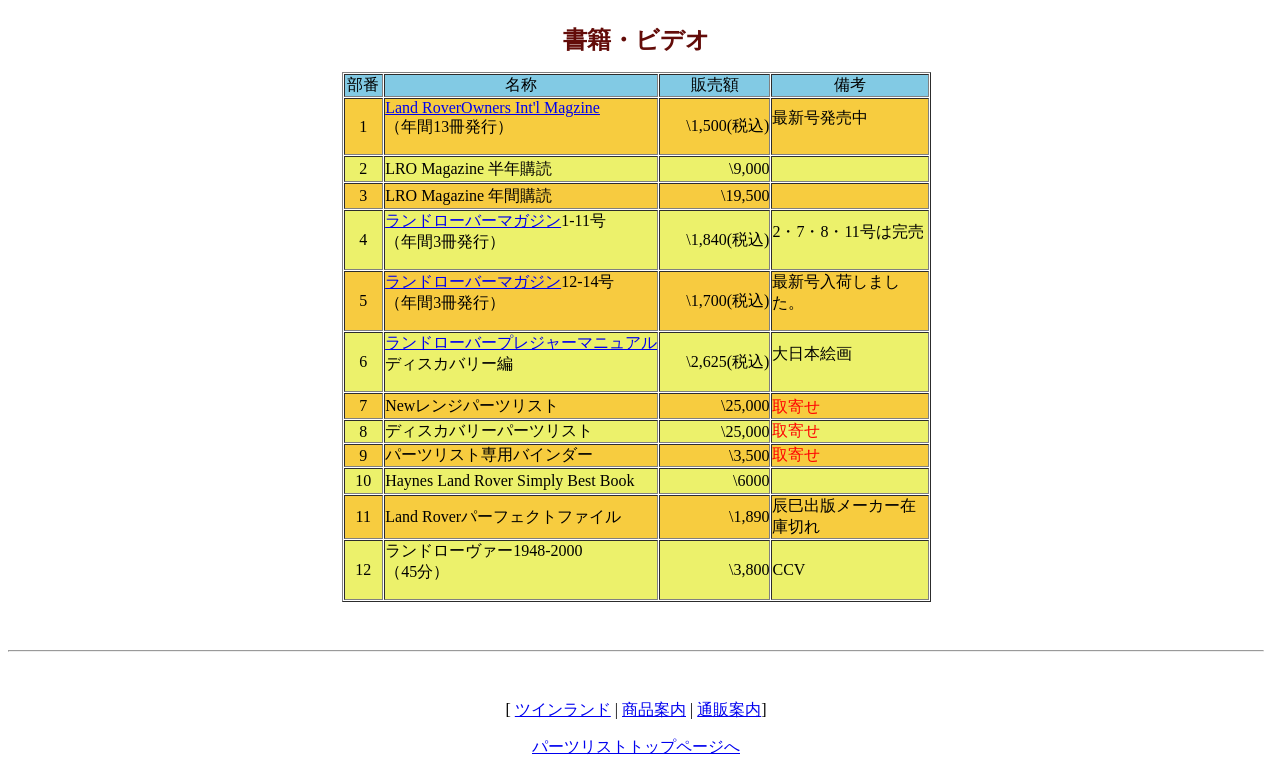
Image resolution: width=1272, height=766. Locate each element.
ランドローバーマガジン (473, 220)
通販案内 (729, 709)
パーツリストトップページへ (636, 746)
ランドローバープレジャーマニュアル (521, 342)
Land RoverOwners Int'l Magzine (492, 107)
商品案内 (654, 709)
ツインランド (563, 709)
